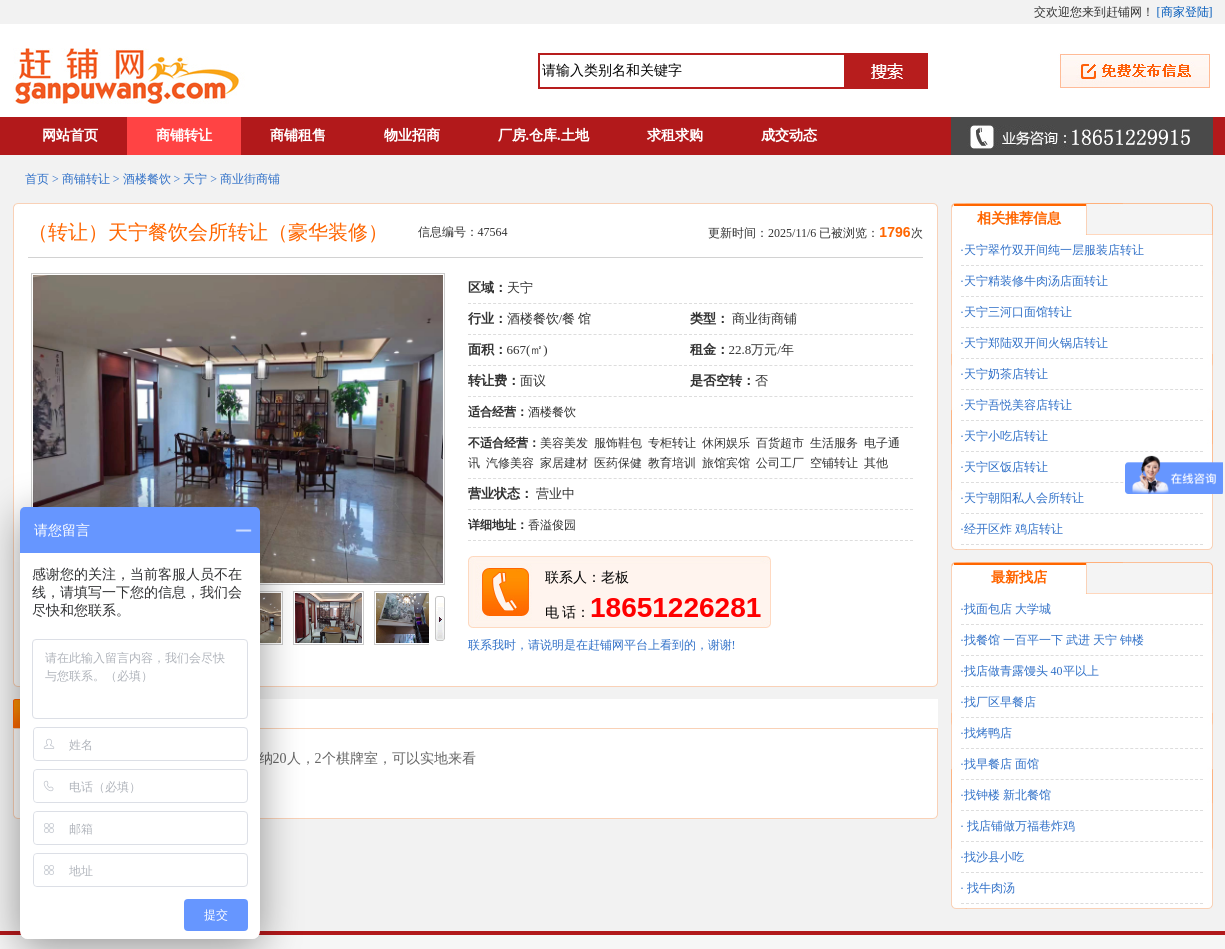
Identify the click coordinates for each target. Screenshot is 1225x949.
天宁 (195, 179)
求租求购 (675, 135)
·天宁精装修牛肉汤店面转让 (1034, 281)
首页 (37, 179)
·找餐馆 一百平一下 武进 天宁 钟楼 (1052, 640)
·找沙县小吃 (992, 857)
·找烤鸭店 (986, 733)
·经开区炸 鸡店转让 (1012, 529)
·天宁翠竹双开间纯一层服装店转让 (1052, 250)
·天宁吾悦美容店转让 (1016, 405)
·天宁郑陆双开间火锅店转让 (1034, 343)
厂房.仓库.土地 (543, 135)
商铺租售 (298, 135)
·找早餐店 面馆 (1000, 764)
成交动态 (789, 135)
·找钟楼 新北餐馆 (1006, 795)
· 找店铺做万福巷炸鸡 (1018, 826)
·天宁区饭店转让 (1004, 467)
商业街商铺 (250, 179)
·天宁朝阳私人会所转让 (1022, 498)
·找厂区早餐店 (998, 702)
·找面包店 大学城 (1006, 609)
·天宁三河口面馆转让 (1016, 312)
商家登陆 (1185, 12)
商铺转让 (184, 135)
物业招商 (412, 135)
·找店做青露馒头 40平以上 (1030, 671)
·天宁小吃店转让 (1004, 436)
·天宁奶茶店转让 (1004, 374)
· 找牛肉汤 (988, 888)
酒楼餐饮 (147, 179)
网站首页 (70, 135)
